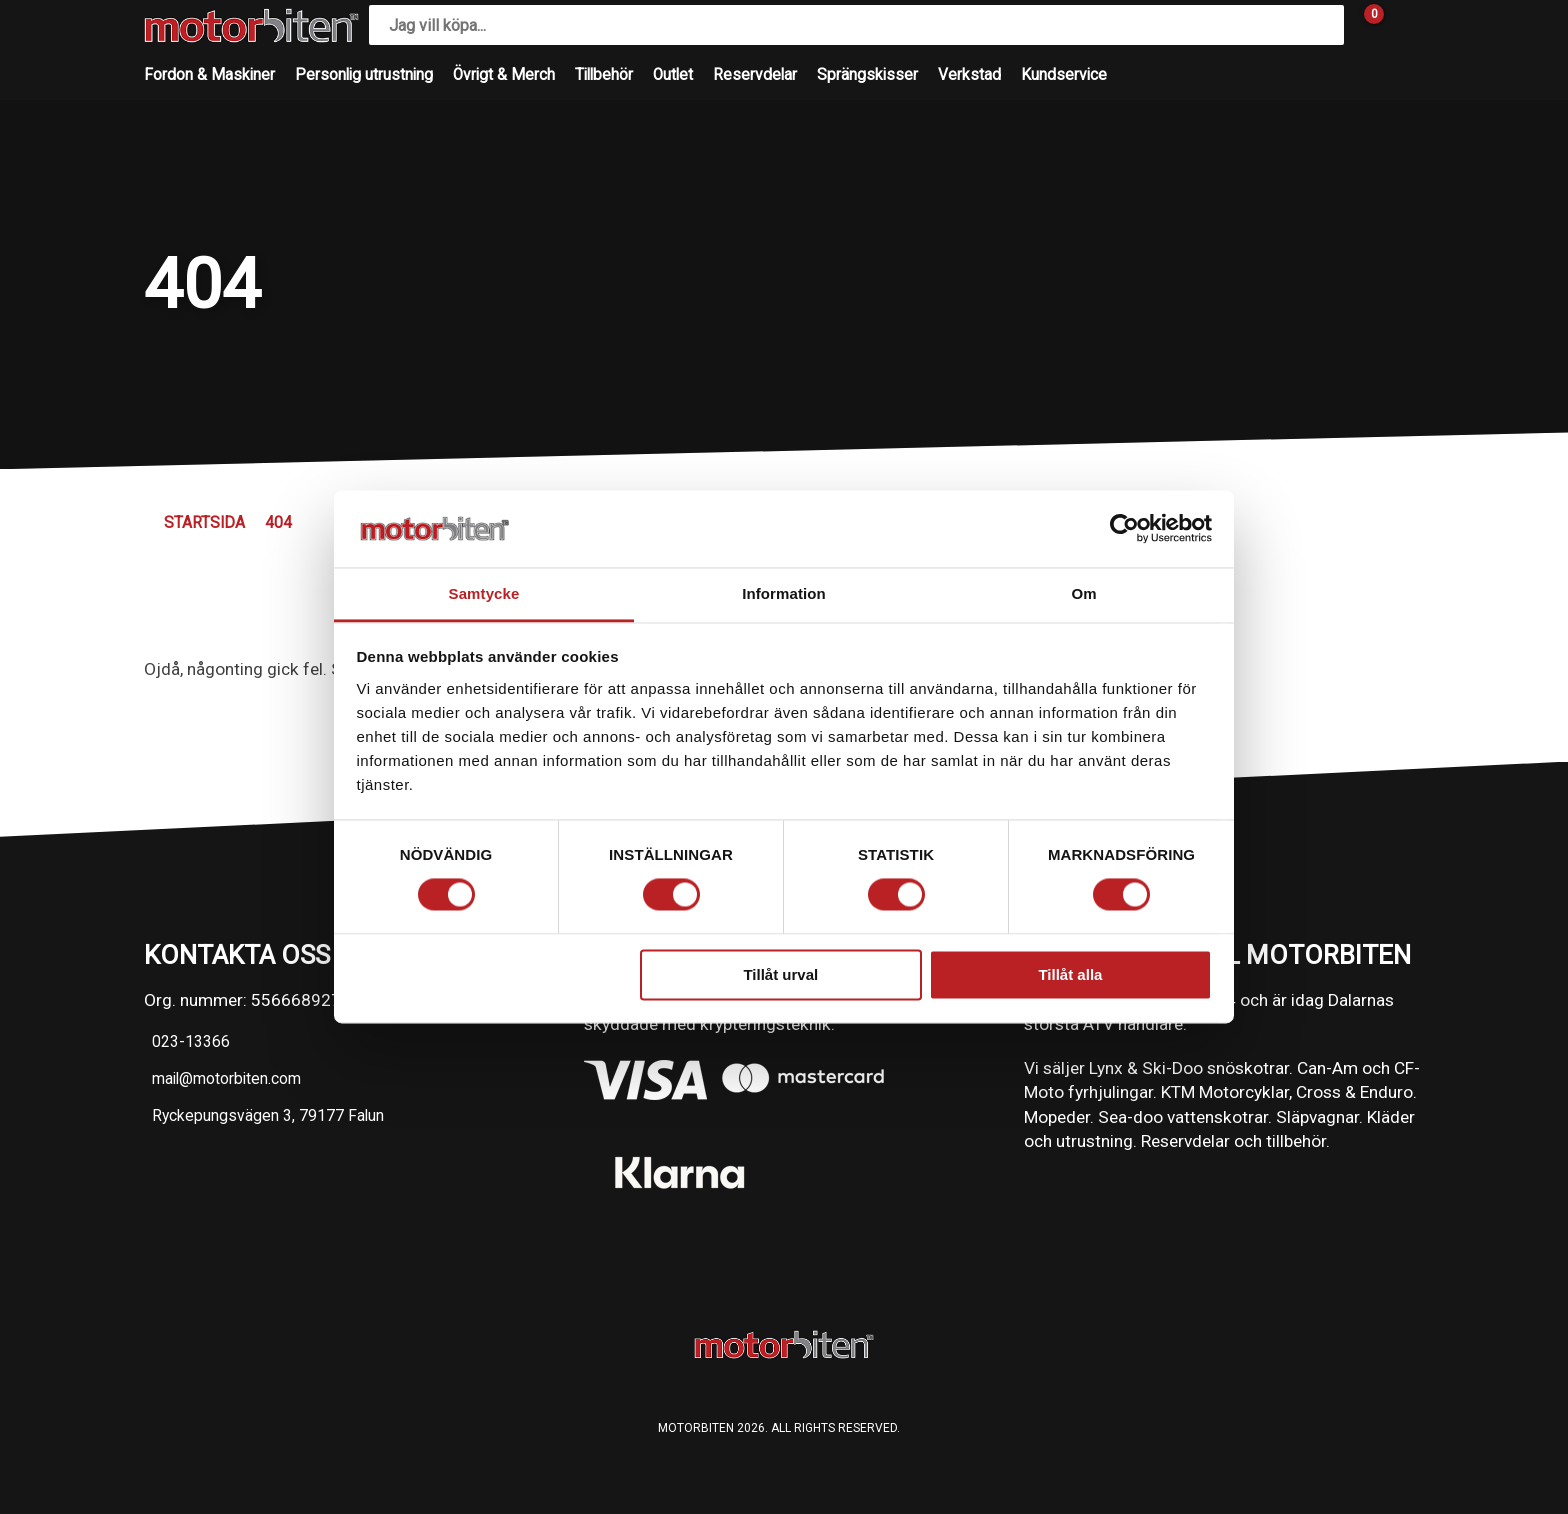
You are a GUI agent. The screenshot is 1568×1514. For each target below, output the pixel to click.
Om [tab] (1083, 593)
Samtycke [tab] (484, 593)
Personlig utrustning (364, 75)
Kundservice (1064, 75)
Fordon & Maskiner (209, 75)
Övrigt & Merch (504, 75)
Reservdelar (755, 75)
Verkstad (969, 75)
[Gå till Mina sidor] (1404, 25)
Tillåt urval (780, 974)
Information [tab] (784, 593)
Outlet (673, 75)
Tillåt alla (1070, 974)
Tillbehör (604, 75)
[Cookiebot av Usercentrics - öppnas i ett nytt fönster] (1124, 529)
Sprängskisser (867, 75)
